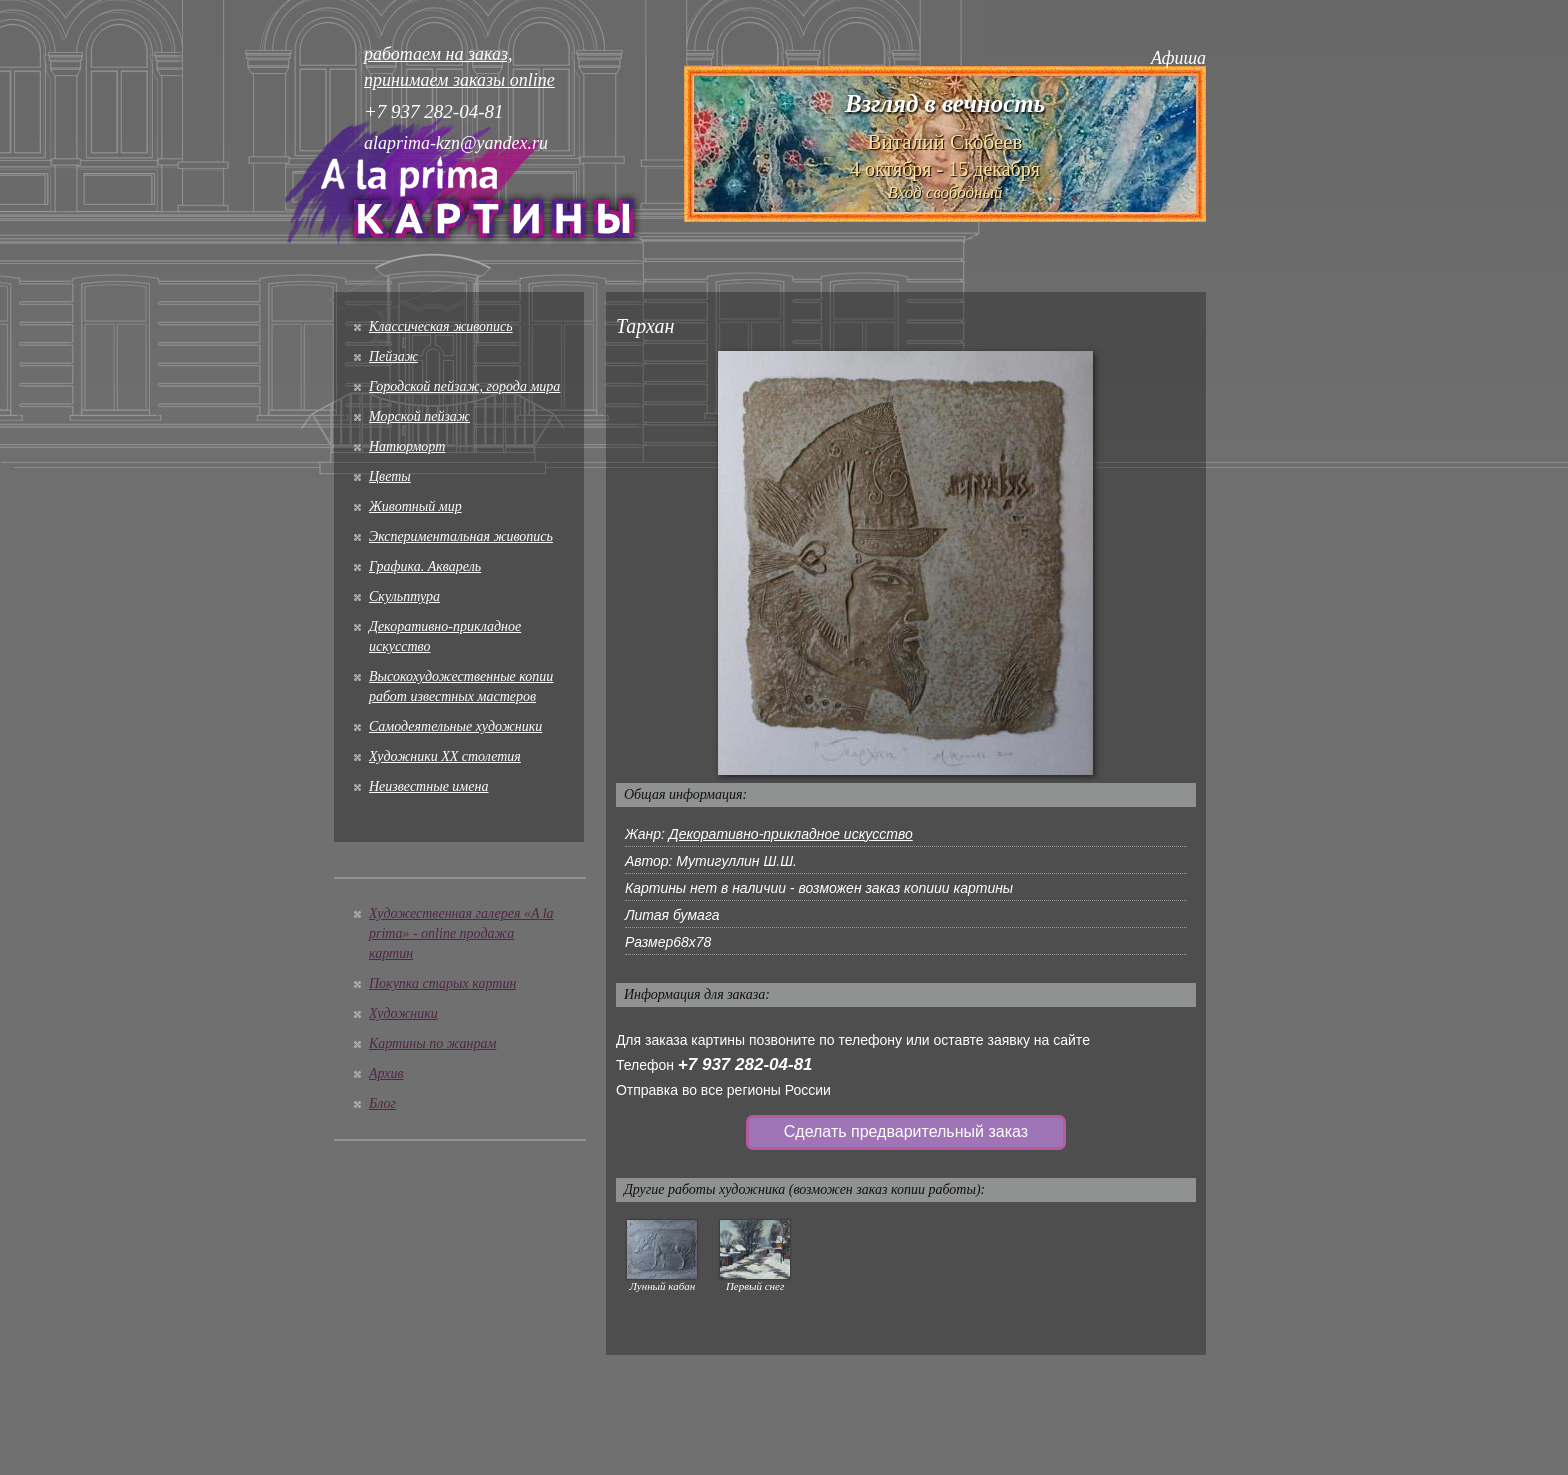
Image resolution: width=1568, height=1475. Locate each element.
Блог (382, 1103)
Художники (403, 1013)
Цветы (390, 476)
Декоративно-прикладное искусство (791, 834)
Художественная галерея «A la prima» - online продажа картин (461, 933)
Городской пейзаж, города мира (464, 386)
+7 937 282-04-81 (745, 1064)
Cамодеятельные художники (455, 726)
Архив (386, 1073)
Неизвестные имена (428, 786)
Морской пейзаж (419, 416)
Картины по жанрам (432, 1043)
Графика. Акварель (425, 566)
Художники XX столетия (445, 756)
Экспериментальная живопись (461, 536)
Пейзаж (393, 356)
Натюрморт (407, 446)
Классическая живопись (441, 326)
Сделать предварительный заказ (906, 1131)
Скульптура (404, 596)
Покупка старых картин (442, 983)
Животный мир (415, 506)
